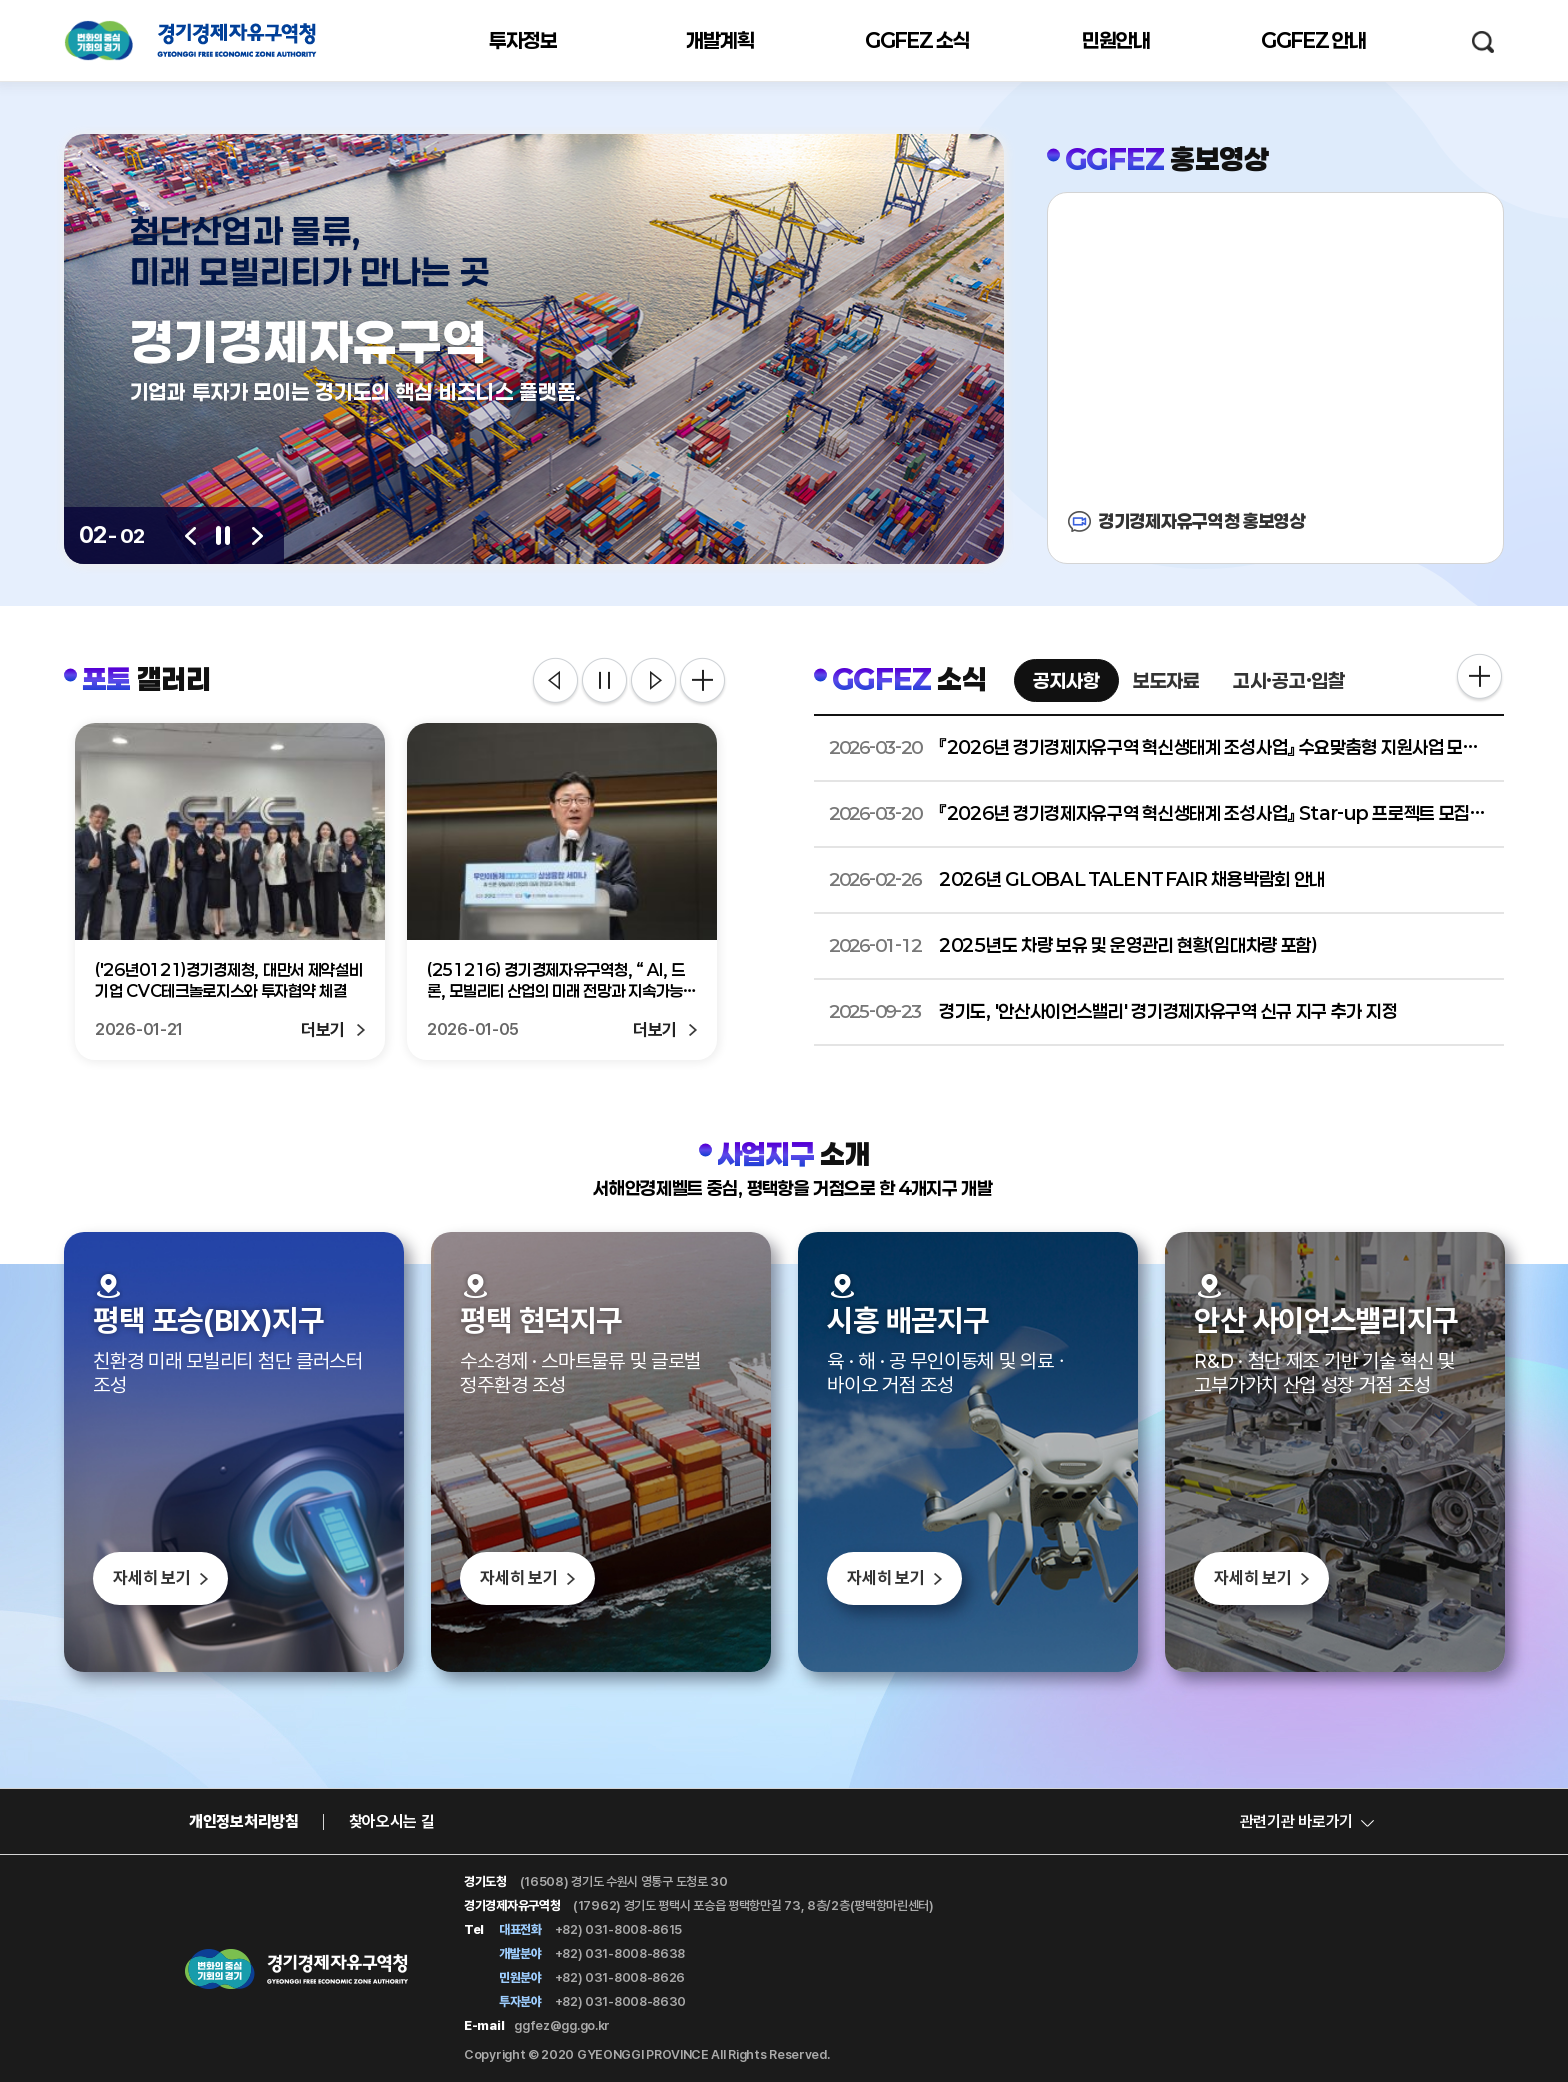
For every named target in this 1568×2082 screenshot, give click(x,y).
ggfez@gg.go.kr (562, 2025)
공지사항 (1066, 680)
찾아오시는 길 (392, 1821)
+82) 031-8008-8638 (621, 1953)
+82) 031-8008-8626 (620, 1977)
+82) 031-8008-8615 (619, 1929)
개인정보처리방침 (244, 1821)
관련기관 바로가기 (1296, 1821)
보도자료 (1166, 680)
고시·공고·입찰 (1289, 680)
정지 (604, 682)
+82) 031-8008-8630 (621, 2001)
